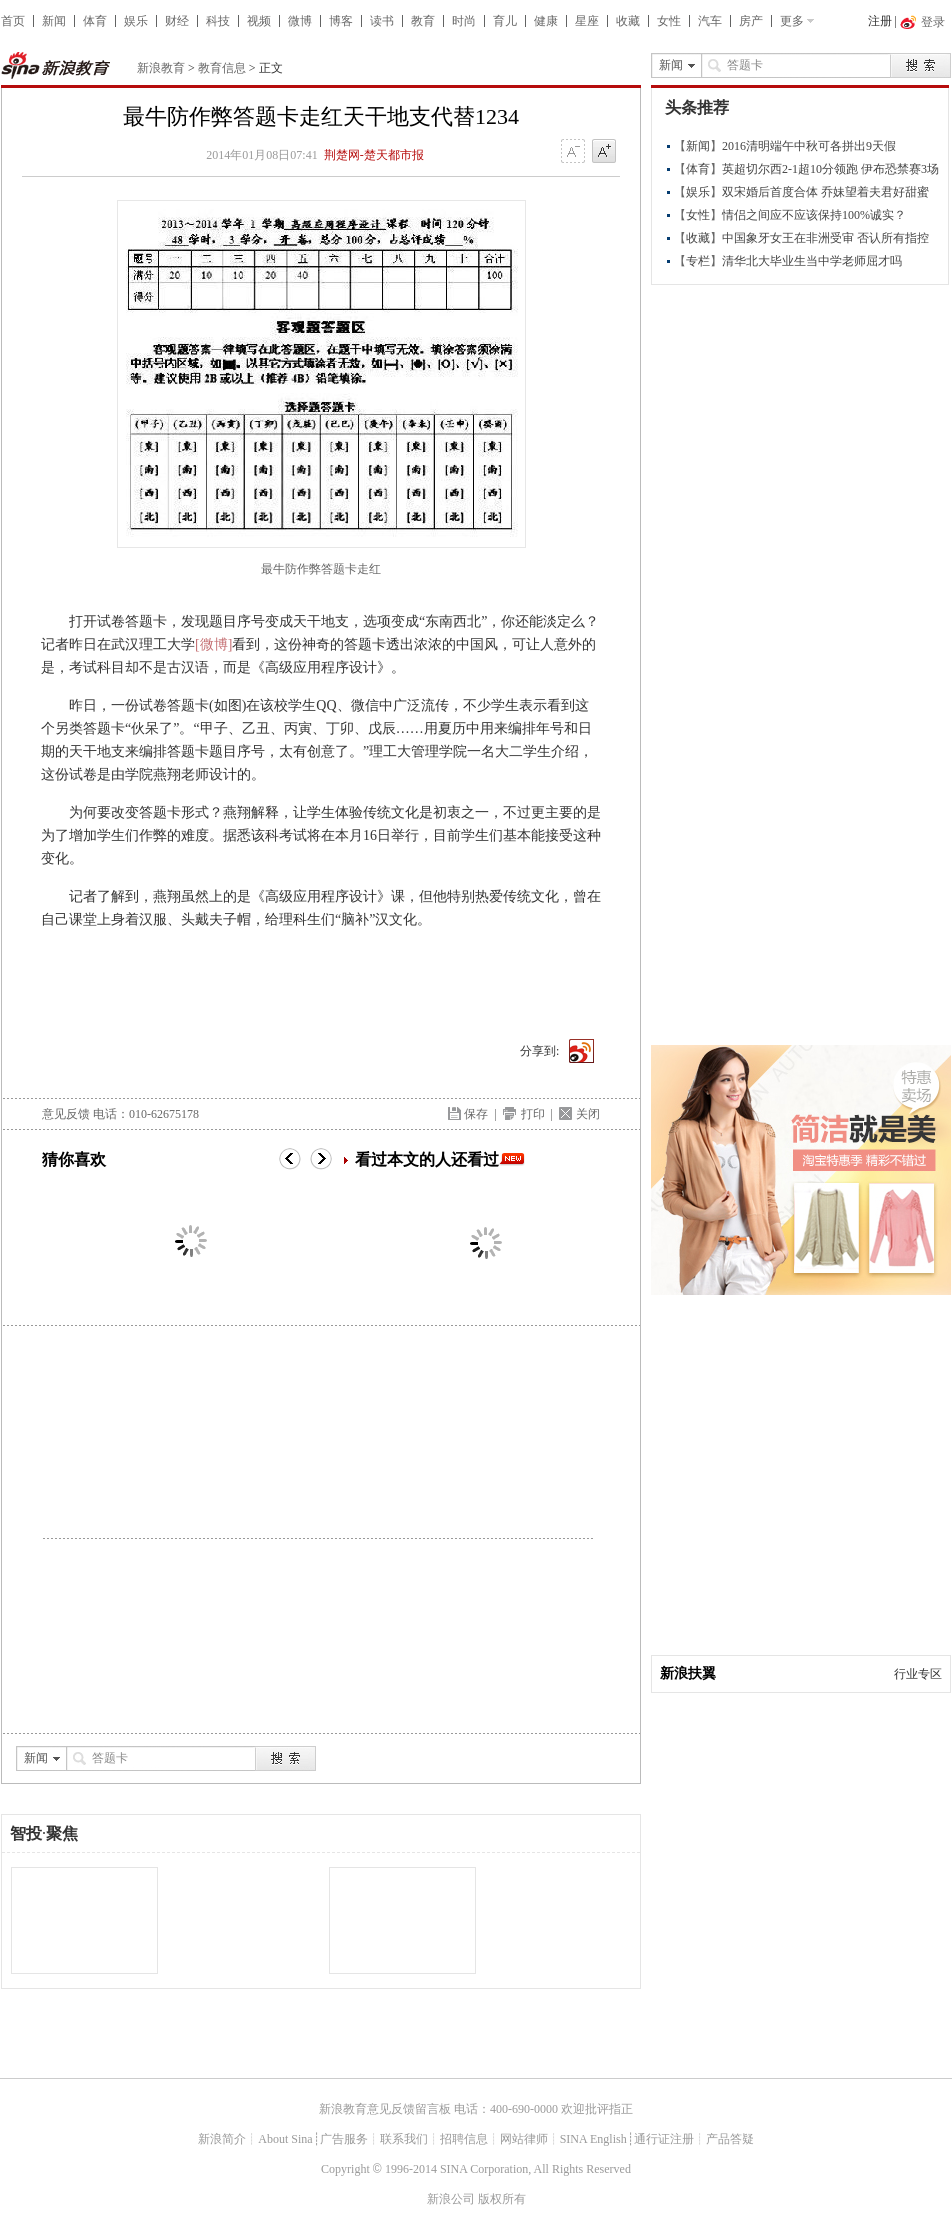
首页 (13, 21)
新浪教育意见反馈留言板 (385, 2109)
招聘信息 (464, 2139)
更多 (792, 21)
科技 (218, 21)
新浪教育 (161, 68)
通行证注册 (664, 2139)
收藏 (628, 21)
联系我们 (404, 2139)
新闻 (54, 21)
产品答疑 (730, 2139)
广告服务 (344, 2139)
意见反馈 (66, 1114)
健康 (546, 21)
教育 (423, 21)
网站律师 (524, 2139)
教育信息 (222, 68)
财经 (177, 21)
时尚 (464, 21)
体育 (95, 21)
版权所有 (502, 2199)
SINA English (593, 2139)
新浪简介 (222, 2139)
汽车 (710, 21)
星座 (587, 21)
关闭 (588, 1114)
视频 (259, 21)
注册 (880, 21)
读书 (382, 21)
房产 (751, 21)
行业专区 (918, 1674)
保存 (476, 1114)
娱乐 (136, 21)
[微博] (213, 644)
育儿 (505, 21)
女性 (669, 21)
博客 (341, 21)
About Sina (285, 2139)
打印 (533, 1114)
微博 (300, 21)
